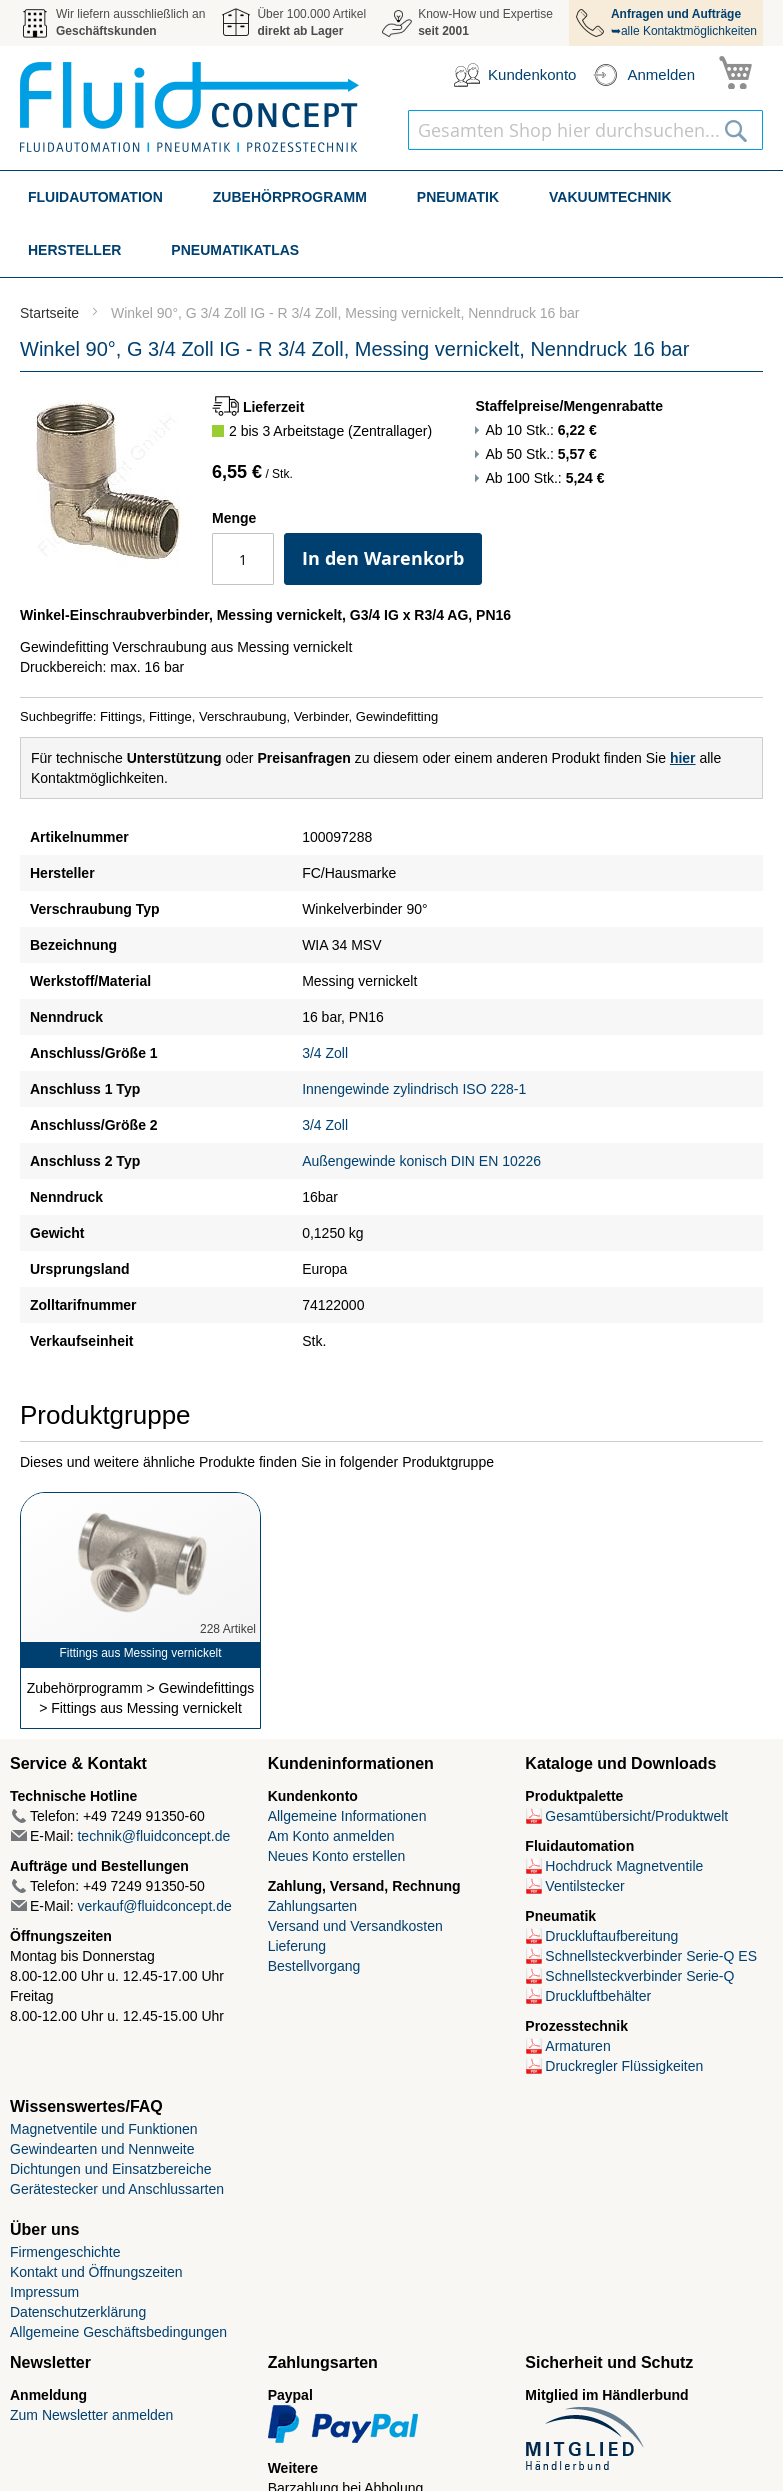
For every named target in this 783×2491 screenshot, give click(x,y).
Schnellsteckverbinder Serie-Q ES (651, 1956)
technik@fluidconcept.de (153, 1836)
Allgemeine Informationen (347, 1816)
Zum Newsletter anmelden (91, 2415)
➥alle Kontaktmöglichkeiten (684, 22)
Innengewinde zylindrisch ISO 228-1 (414, 1089)
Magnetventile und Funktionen (104, 2129)
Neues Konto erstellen (337, 1856)
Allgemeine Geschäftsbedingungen (118, 2332)
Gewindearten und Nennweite (102, 2149)
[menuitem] (95, 197)
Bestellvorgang (314, 1966)
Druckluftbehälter (598, 1996)
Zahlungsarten (313, 1906)
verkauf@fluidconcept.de (154, 1906)
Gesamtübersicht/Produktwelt (636, 1816)
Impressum (44, 2292)
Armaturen (577, 2046)
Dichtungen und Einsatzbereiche (111, 2169)
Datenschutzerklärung (78, 2312)
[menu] (391, 224)
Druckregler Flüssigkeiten (624, 2066)
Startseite (49, 313)
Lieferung (297, 1946)
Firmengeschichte (65, 2252)
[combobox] (585, 130)
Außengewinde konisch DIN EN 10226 (421, 1161)
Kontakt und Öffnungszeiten (96, 2272)
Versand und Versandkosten (355, 1926)
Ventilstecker (584, 1886)
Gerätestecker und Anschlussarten (117, 2189)
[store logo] (189, 107)
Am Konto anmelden (331, 1836)
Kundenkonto (532, 74)
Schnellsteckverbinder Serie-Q (639, 1976)
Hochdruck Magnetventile (624, 1866)
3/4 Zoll (325, 1053)
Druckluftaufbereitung (611, 1936)
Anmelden (661, 74)
